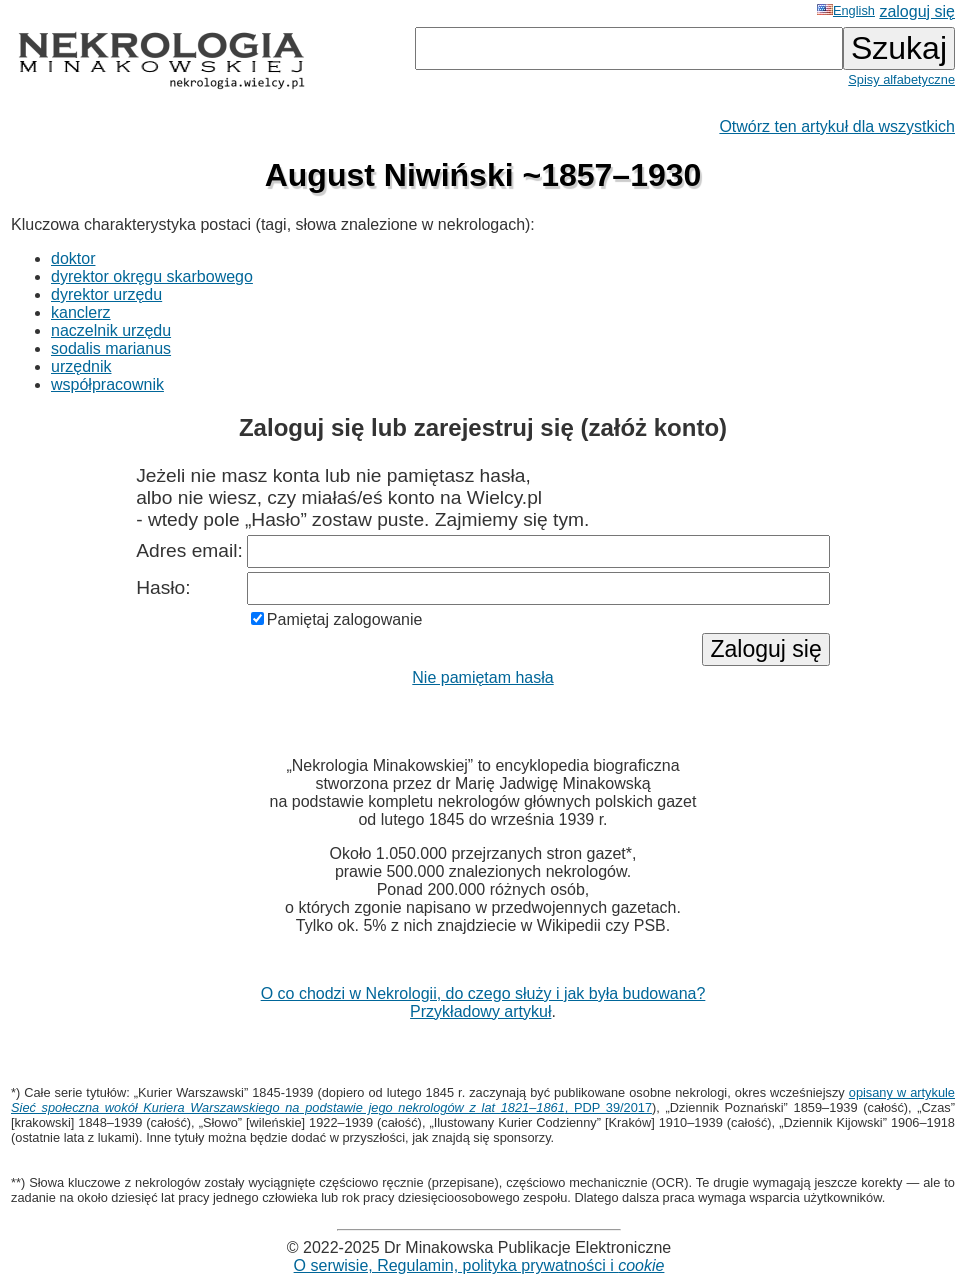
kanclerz (81, 312)
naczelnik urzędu (111, 330)
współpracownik (107, 384)
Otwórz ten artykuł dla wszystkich (837, 126)
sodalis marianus (111, 348)
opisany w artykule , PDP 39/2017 (483, 1100)
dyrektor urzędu (106, 294)
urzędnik (81, 366)
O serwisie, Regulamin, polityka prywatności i (479, 1265)
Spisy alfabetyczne (901, 79)
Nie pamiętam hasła (482, 677)
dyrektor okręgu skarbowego (152, 276)
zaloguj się (917, 11)
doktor (73, 258)
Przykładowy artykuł (480, 1011)
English (846, 10)
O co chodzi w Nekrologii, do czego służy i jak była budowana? (483, 993)
